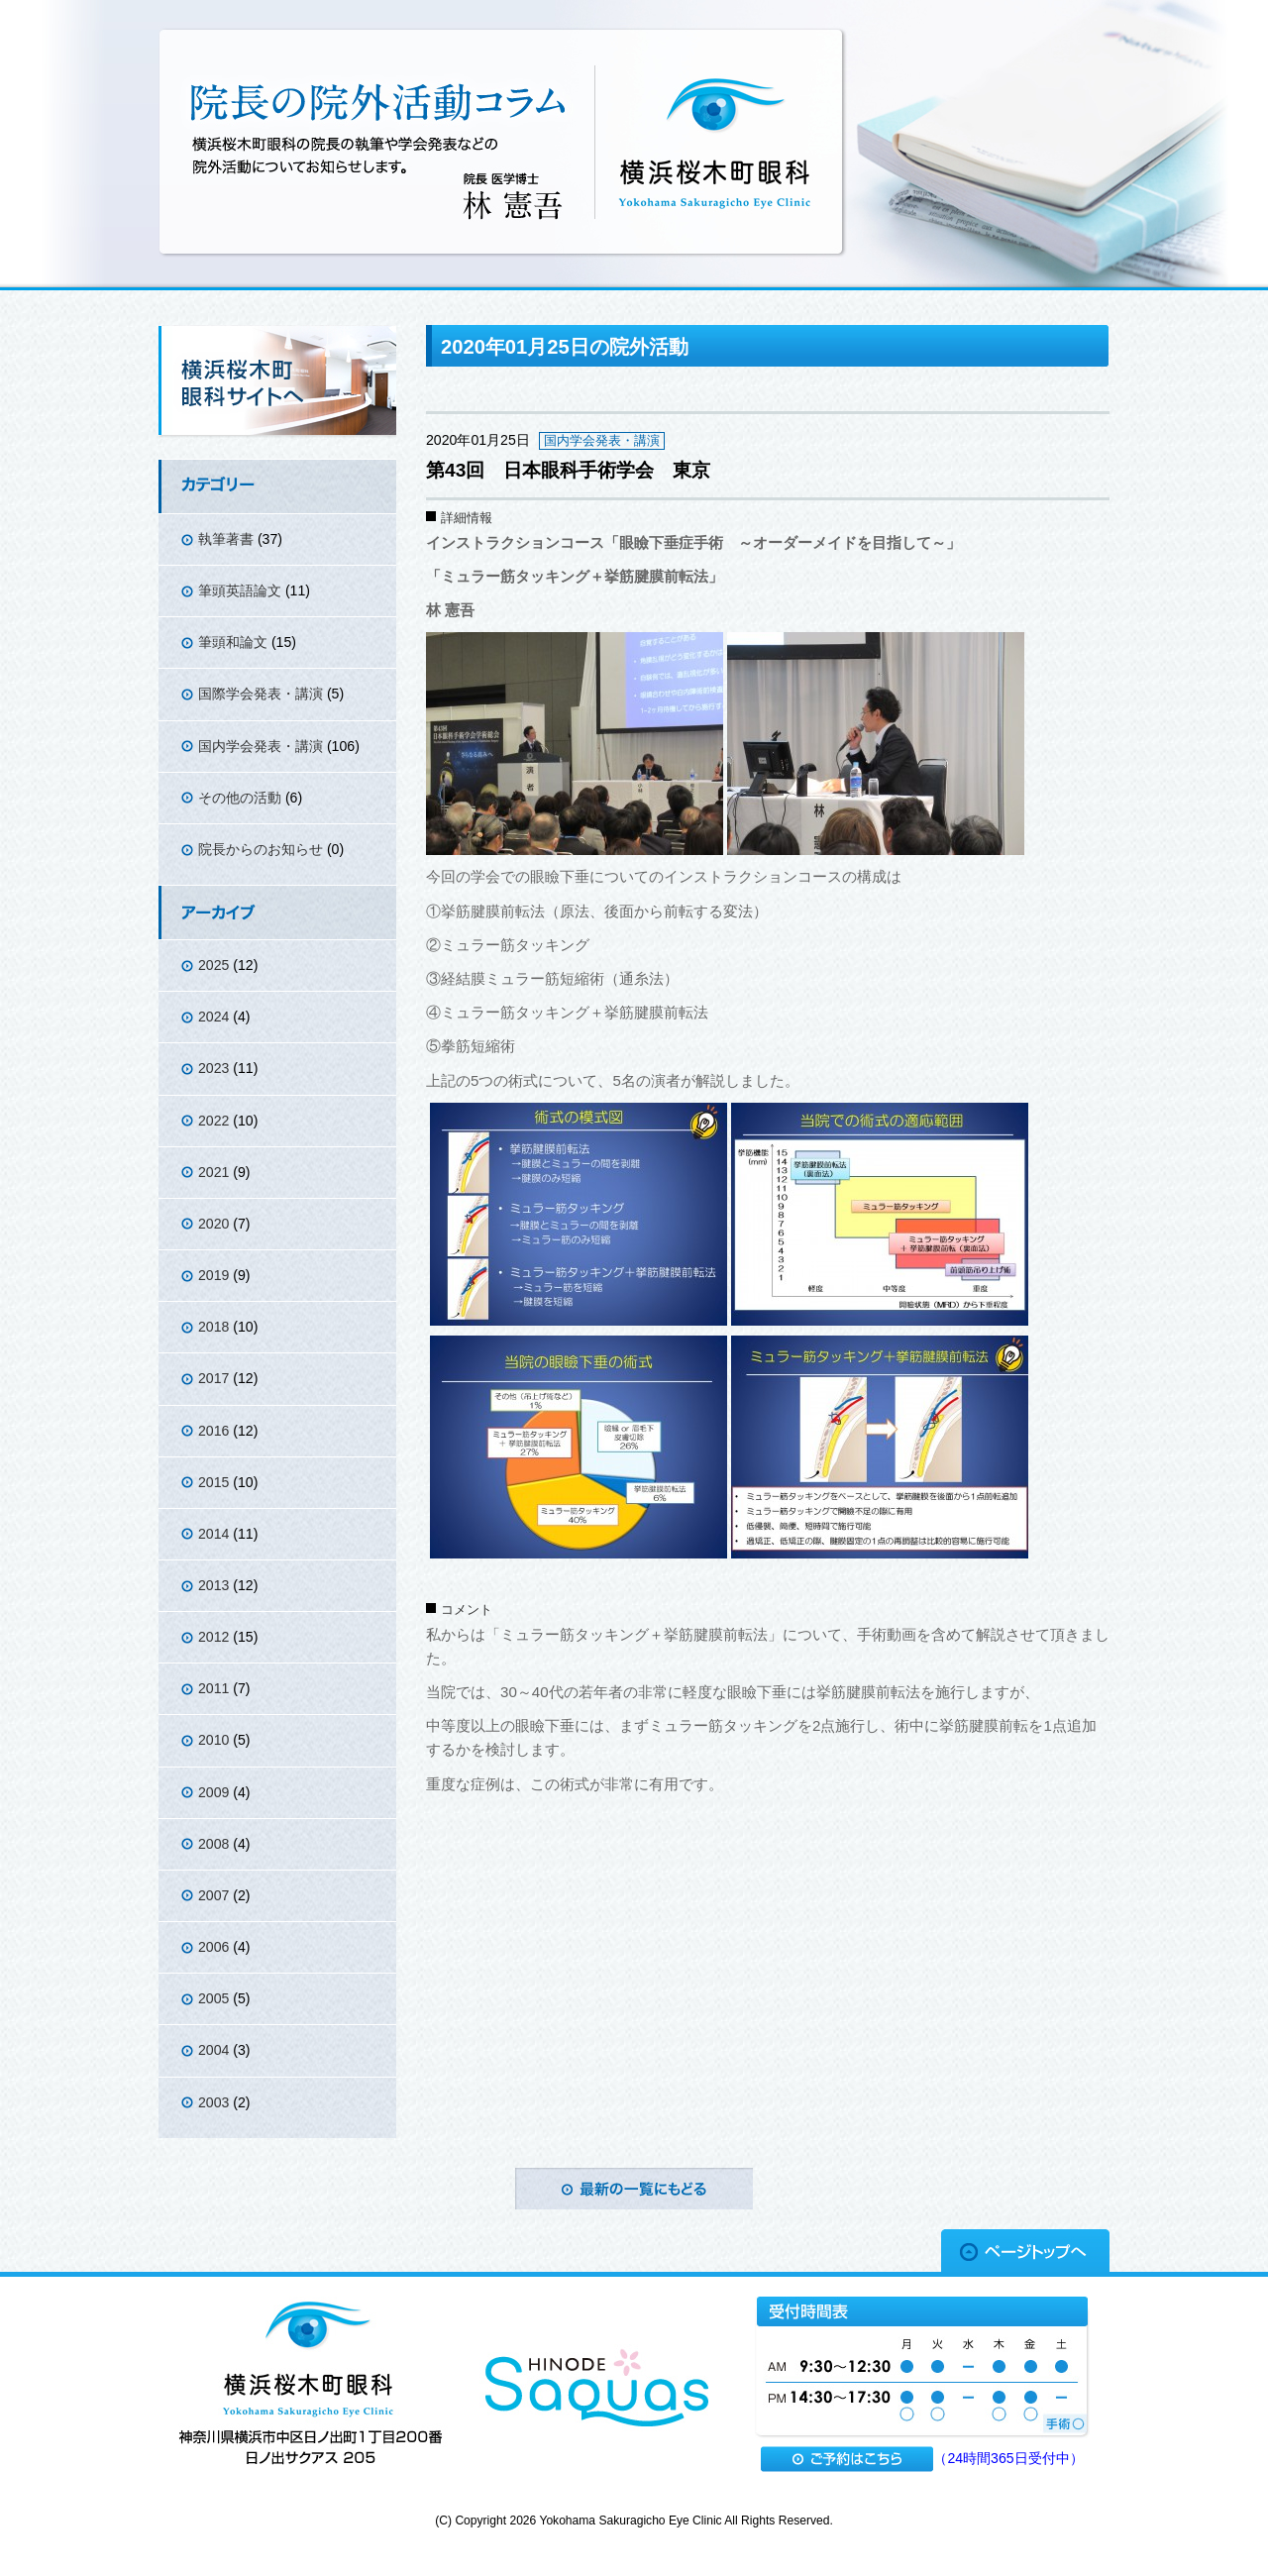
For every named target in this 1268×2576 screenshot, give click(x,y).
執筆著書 (226, 539)
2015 (213, 1482)
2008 (213, 1844)
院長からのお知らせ (260, 849)
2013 (213, 1585)
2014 (213, 1534)
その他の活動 (239, 797)
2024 (213, 1016)
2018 (213, 1327)
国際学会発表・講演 (260, 693)
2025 (213, 965)
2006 (213, 1947)
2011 (213, 1688)
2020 (213, 1224)
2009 (213, 1792)
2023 (213, 1068)
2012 (213, 1637)
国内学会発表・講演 (260, 746)
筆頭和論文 (232, 642)
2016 (213, 1431)
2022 (213, 1120)
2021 (213, 1172)
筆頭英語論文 (239, 590)
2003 (213, 2102)
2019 (213, 1275)
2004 (213, 2050)
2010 (213, 1740)
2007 (213, 1895)
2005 (213, 1998)
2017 (213, 1378)
